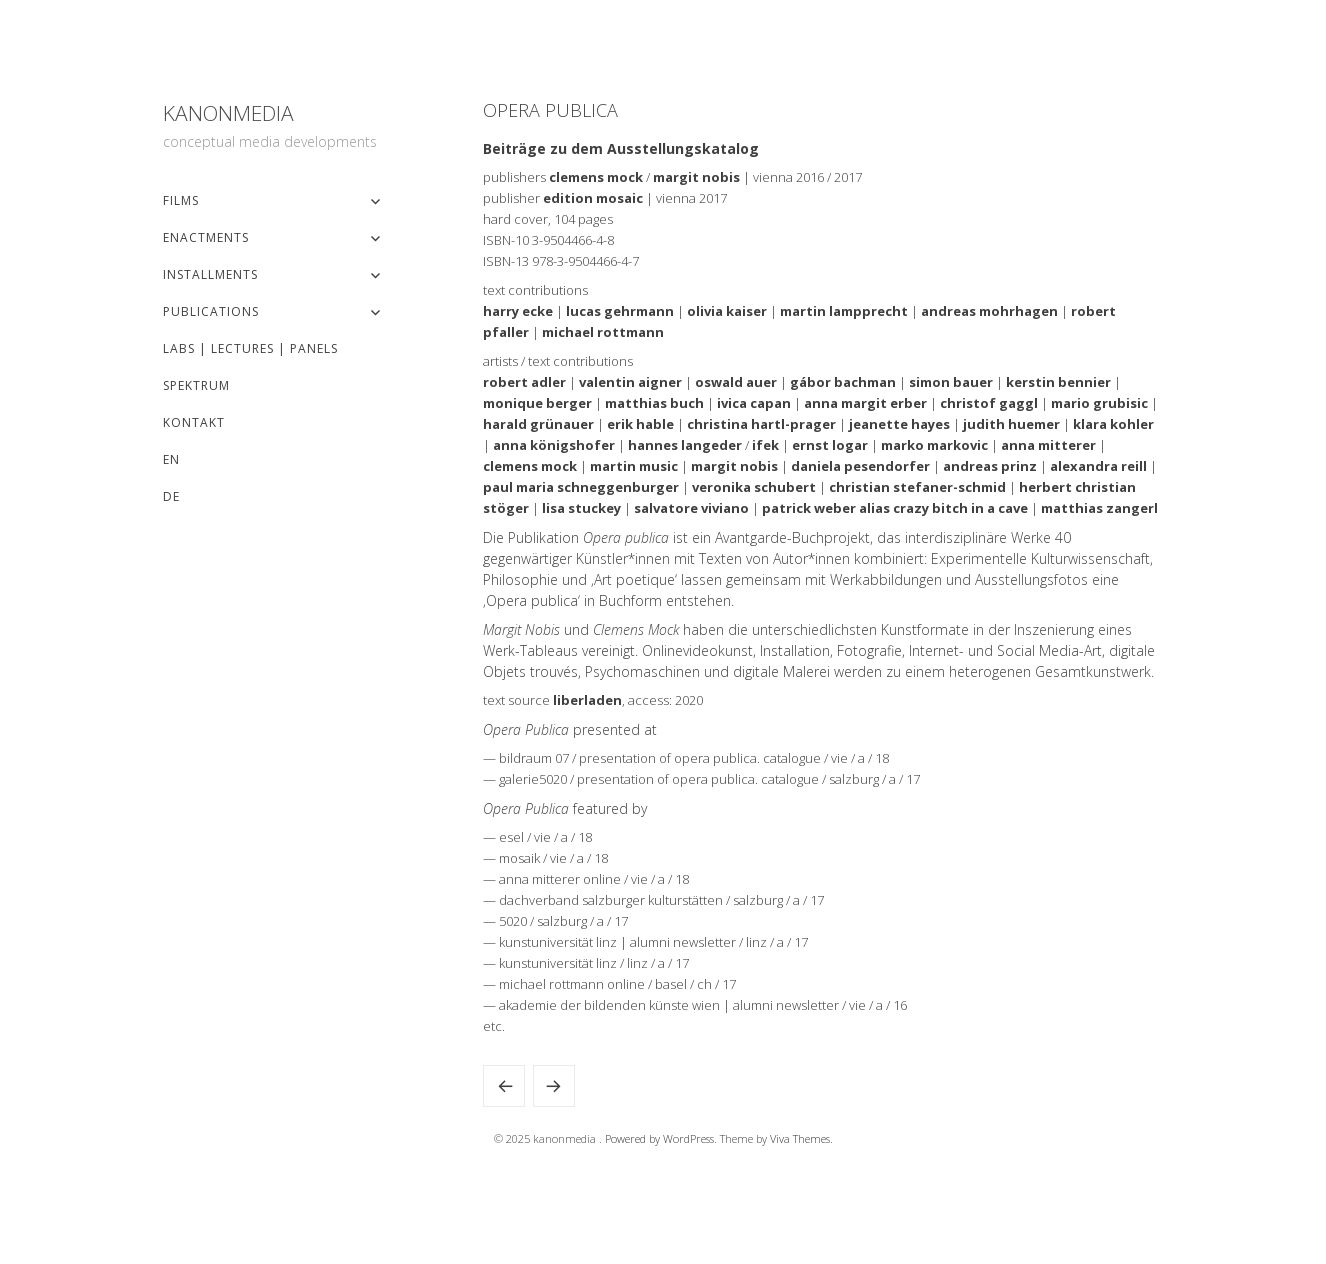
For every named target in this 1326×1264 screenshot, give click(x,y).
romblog (554, 1086)
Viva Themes (800, 1138)
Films (181, 200)
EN (171, 459)
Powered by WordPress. (662, 1138)
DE (171, 496)
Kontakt (194, 422)
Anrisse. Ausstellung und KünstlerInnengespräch (504, 1086)
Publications (211, 311)
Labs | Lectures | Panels (250, 348)
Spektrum (196, 385)
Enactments (206, 237)
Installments (210, 274)
